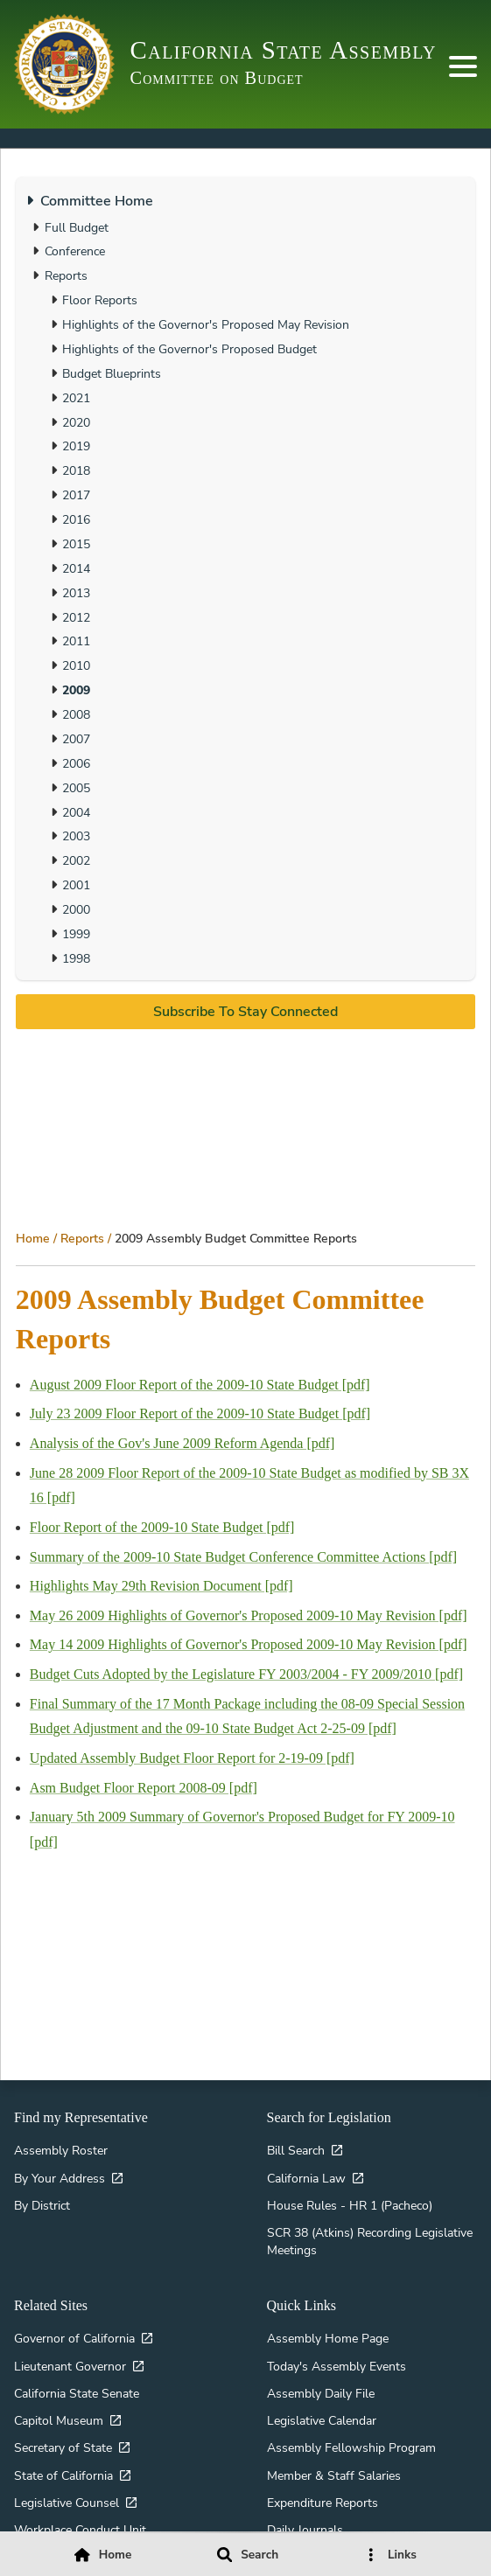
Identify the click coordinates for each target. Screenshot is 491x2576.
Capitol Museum (58, 2420)
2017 (76, 495)
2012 (76, 617)
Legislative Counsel (66, 2502)
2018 (76, 470)
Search (259, 2554)
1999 (76, 934)
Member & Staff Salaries (334, 2475)
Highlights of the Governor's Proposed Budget (189, 349)
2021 (76, 398)
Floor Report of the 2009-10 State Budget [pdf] (162, 1527)
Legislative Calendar (321, 2420)
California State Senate (76, 2393)
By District (42, 2205)
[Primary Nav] (463, 66)
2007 (76, 739)
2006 (76, 763)
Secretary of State (63, 2447)
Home (33, 1238)
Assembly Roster (61, 2150)
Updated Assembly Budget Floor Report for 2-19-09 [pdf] (192, 1758)
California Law (306, 2178)
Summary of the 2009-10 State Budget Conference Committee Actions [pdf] (243, 1556)
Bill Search (296, 2150)
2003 (76, 836)
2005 (76, 788)
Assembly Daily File (321, 2393)
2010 (76, 665)
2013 (76, 593)
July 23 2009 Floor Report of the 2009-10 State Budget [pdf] (200, 1413)
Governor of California (74, 2338)
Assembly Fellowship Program (351, 2447)
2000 (76, 909)
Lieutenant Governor (70, 2366)
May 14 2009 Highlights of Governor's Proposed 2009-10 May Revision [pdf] (248, 1644)
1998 (76, 958)
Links (402, 2554)
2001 (76, 885)
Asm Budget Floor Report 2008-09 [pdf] (143, 1787)
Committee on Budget (217, 77)
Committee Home (96, 201)
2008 (76, 714)
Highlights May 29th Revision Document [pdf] (161, 1585)
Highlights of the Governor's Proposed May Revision (205, 324)
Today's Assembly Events (336, 2366)
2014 (76, 568)
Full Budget (77, 227)
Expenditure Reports (322, 2502)
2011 (76, 641)
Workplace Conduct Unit (80, 2529)
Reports (82, 1238)
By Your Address (59, 2178)
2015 (76, 544)
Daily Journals (305, 2529)
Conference (75, 251)
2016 (76, 519)
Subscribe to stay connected (245, 1011)
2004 (76, 812)
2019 (76, 446)
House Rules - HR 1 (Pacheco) (349, 2205)
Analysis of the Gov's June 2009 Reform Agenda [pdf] (182, 1443)
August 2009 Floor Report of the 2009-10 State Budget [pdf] (200, 1384)
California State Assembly (283, 50)
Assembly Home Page (328, 2338)
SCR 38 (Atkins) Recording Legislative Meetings (370, 2241)
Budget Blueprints (111, 373)
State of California (63, 2475)
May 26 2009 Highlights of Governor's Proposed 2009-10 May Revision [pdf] (248, 1615)
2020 (76, 422)
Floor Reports (99, 300)
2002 (76, 860)
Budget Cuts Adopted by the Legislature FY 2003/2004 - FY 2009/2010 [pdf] (246, 1674)
